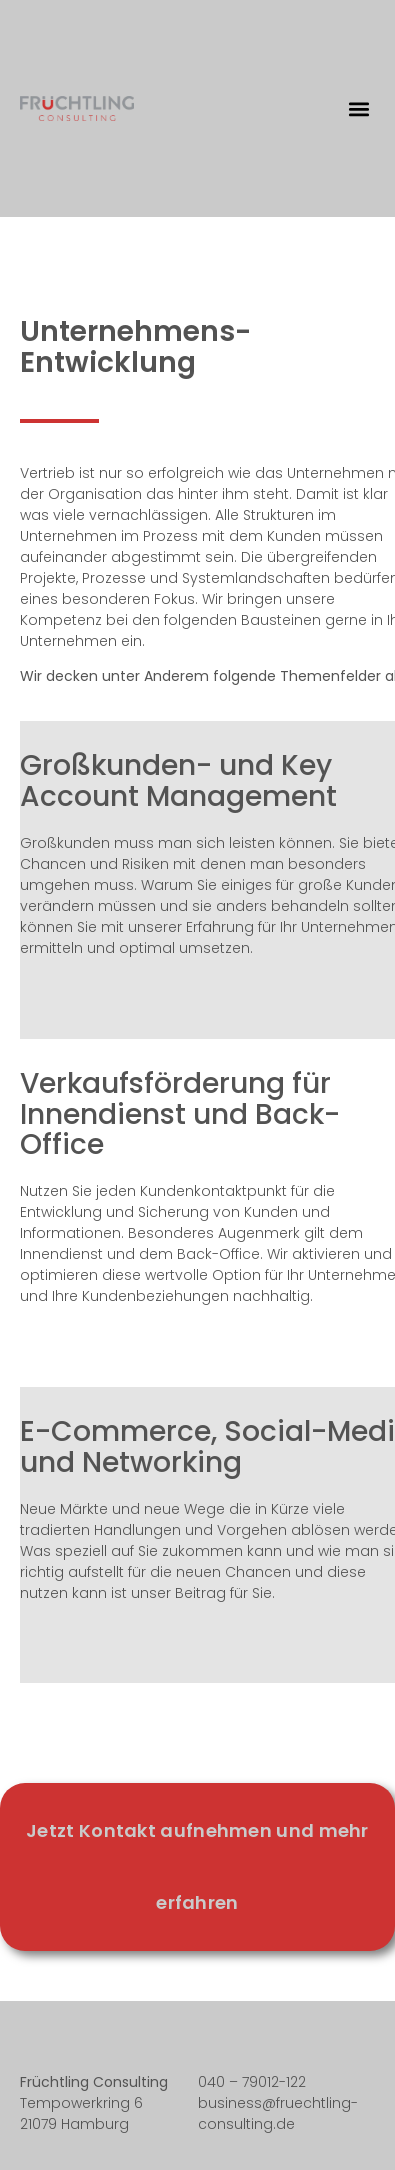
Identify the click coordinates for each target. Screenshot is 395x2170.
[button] (358, 108)
